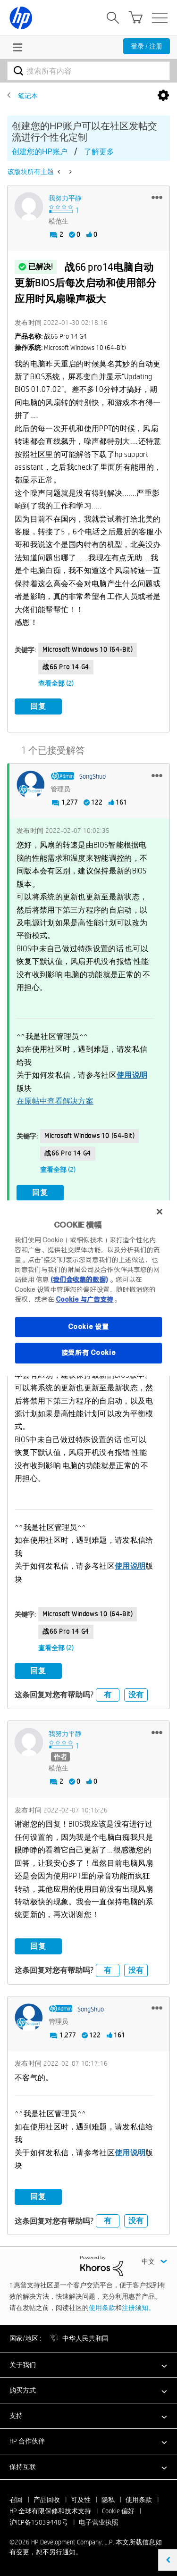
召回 (16, 2499)
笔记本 (28, 95)
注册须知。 (138, 2307)
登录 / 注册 (146, 46)
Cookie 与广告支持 (84, 1299)
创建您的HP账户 (39, 152)
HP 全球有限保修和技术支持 (50, 2511)
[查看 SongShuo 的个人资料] (92, 776)
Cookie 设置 (88, 1326)
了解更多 (99, 152)
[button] (157, 197)
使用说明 (132, 1075)
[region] (88, 1288)
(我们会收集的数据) (79, 1279)
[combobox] (88, 70)
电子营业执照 (98, 2522)
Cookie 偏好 (118, 2511)
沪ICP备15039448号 (38, 2522)
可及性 (81, 2499)
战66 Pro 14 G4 (65, 667)
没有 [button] (135, 1695)
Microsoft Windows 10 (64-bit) (87, 649)
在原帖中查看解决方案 (55, 1101)
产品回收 (47, 2499)
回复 (38, 706)
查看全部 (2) (56, 683)
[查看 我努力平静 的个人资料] (65, 198)
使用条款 (102, 2307)
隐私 (108, 2499)
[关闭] (159, 1211)
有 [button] (107, 1695)
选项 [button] (163, 96)
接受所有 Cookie (88, 1352)
